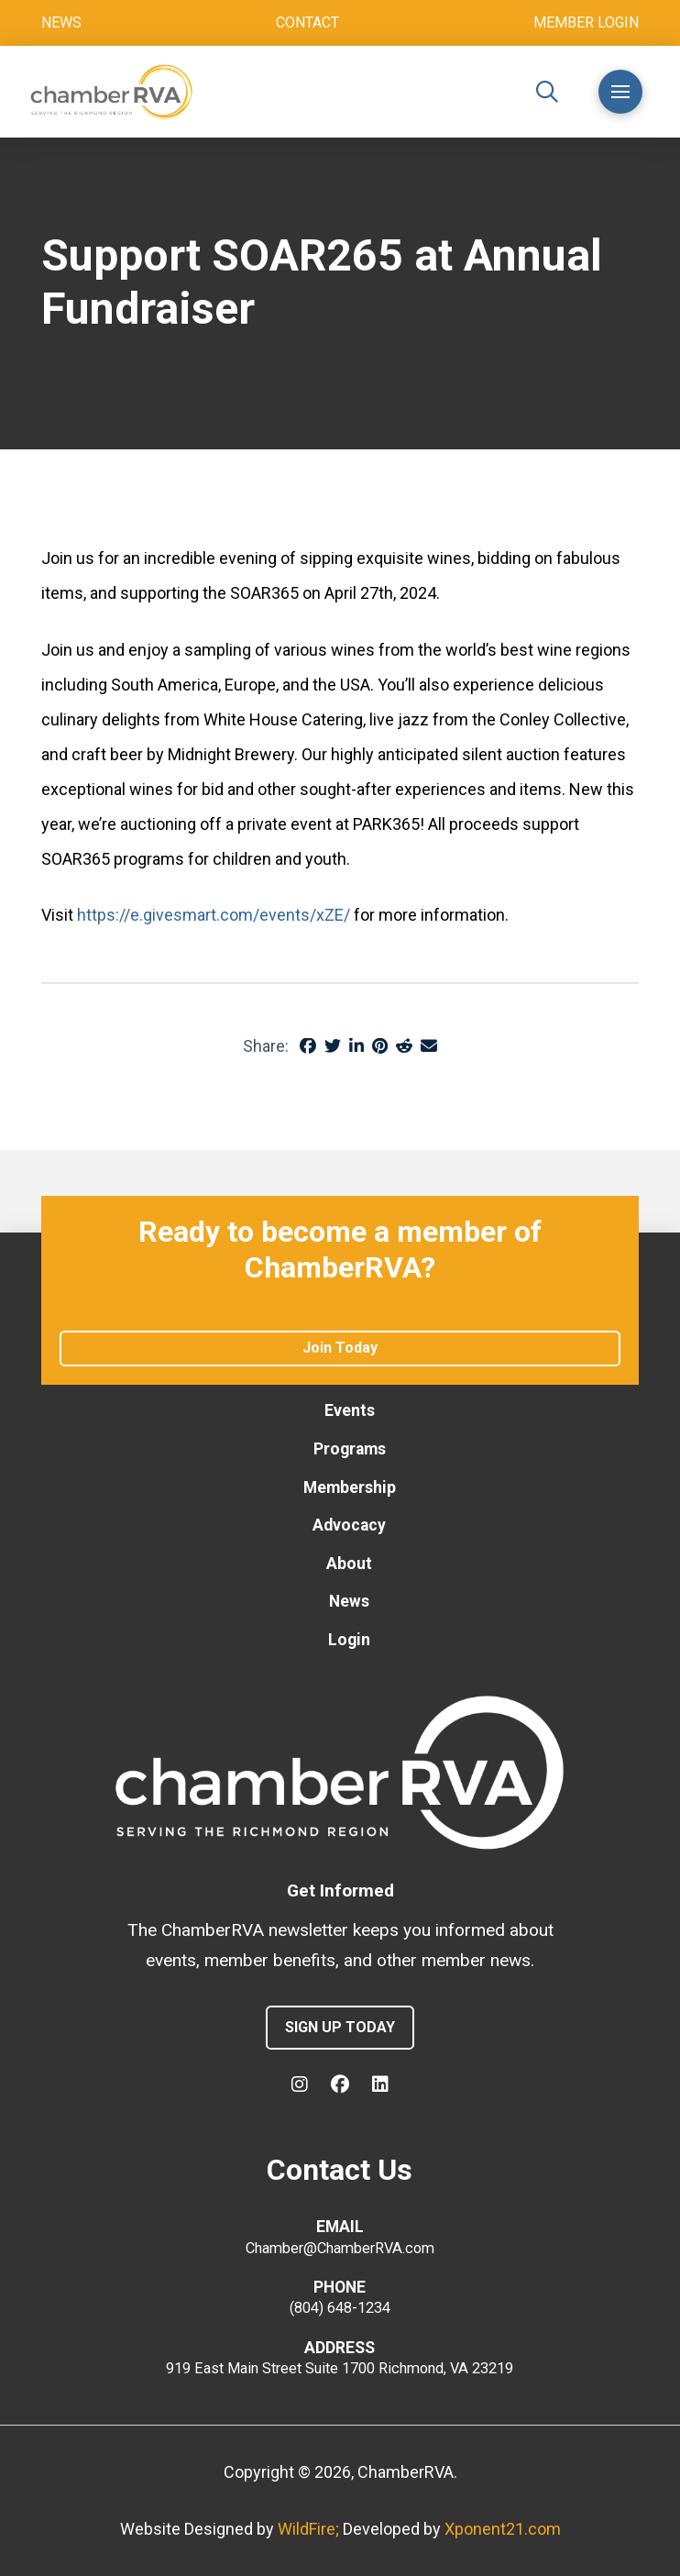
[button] (547, 92)
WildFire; (310, 2528)
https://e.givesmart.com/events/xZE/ (213, 914)
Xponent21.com (502, 2528)
